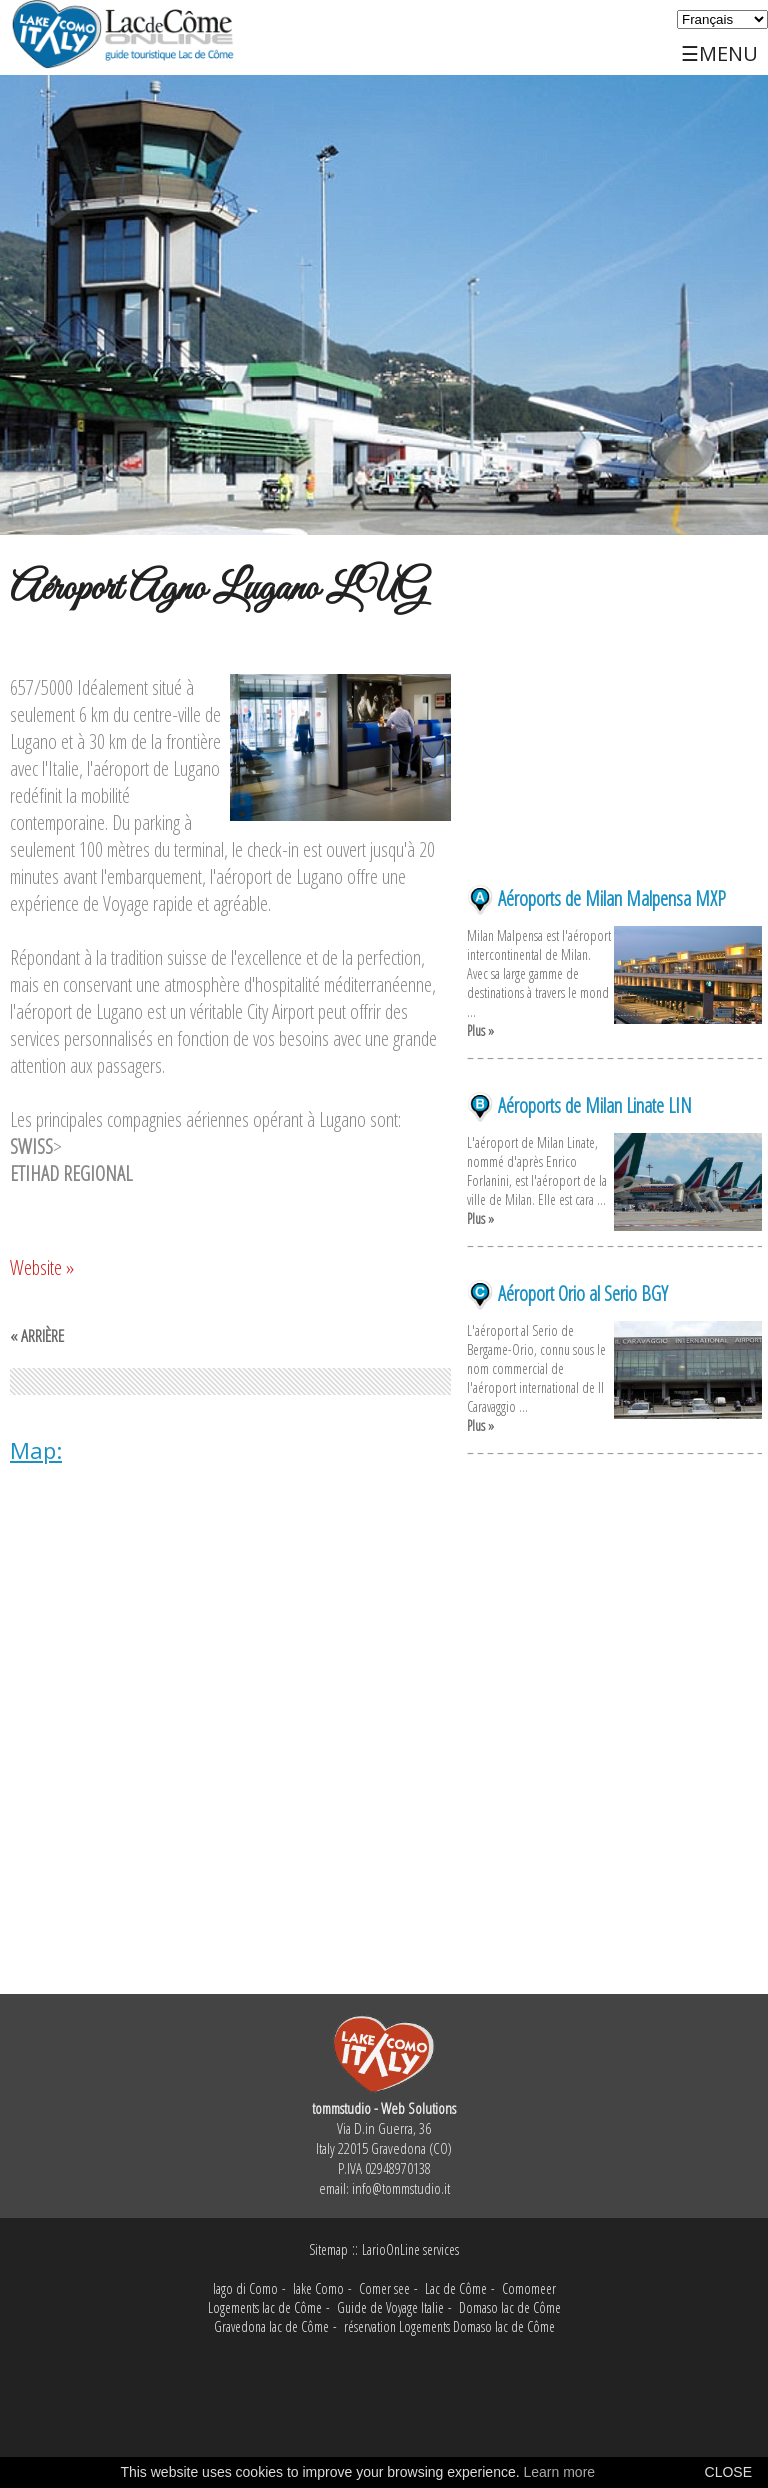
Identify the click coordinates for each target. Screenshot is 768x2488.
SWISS (31, 1146)
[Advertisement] (614, 762)
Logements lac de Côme (265, 2307)
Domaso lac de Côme (510, 2307)
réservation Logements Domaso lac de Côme (449, 2326)
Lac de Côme (456, 2288)
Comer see (384, 2288)
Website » (42, 1267)
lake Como (318, 2288)
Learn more (560, 2472)
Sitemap (328, 2249)
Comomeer (529, 2288)
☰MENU (719, 45)
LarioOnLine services (410, 2249)
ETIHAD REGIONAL (71, 1173)
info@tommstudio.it (401, 2188)
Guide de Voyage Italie (390, 2307)
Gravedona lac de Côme (271, 2326)
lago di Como (245, 2288)
